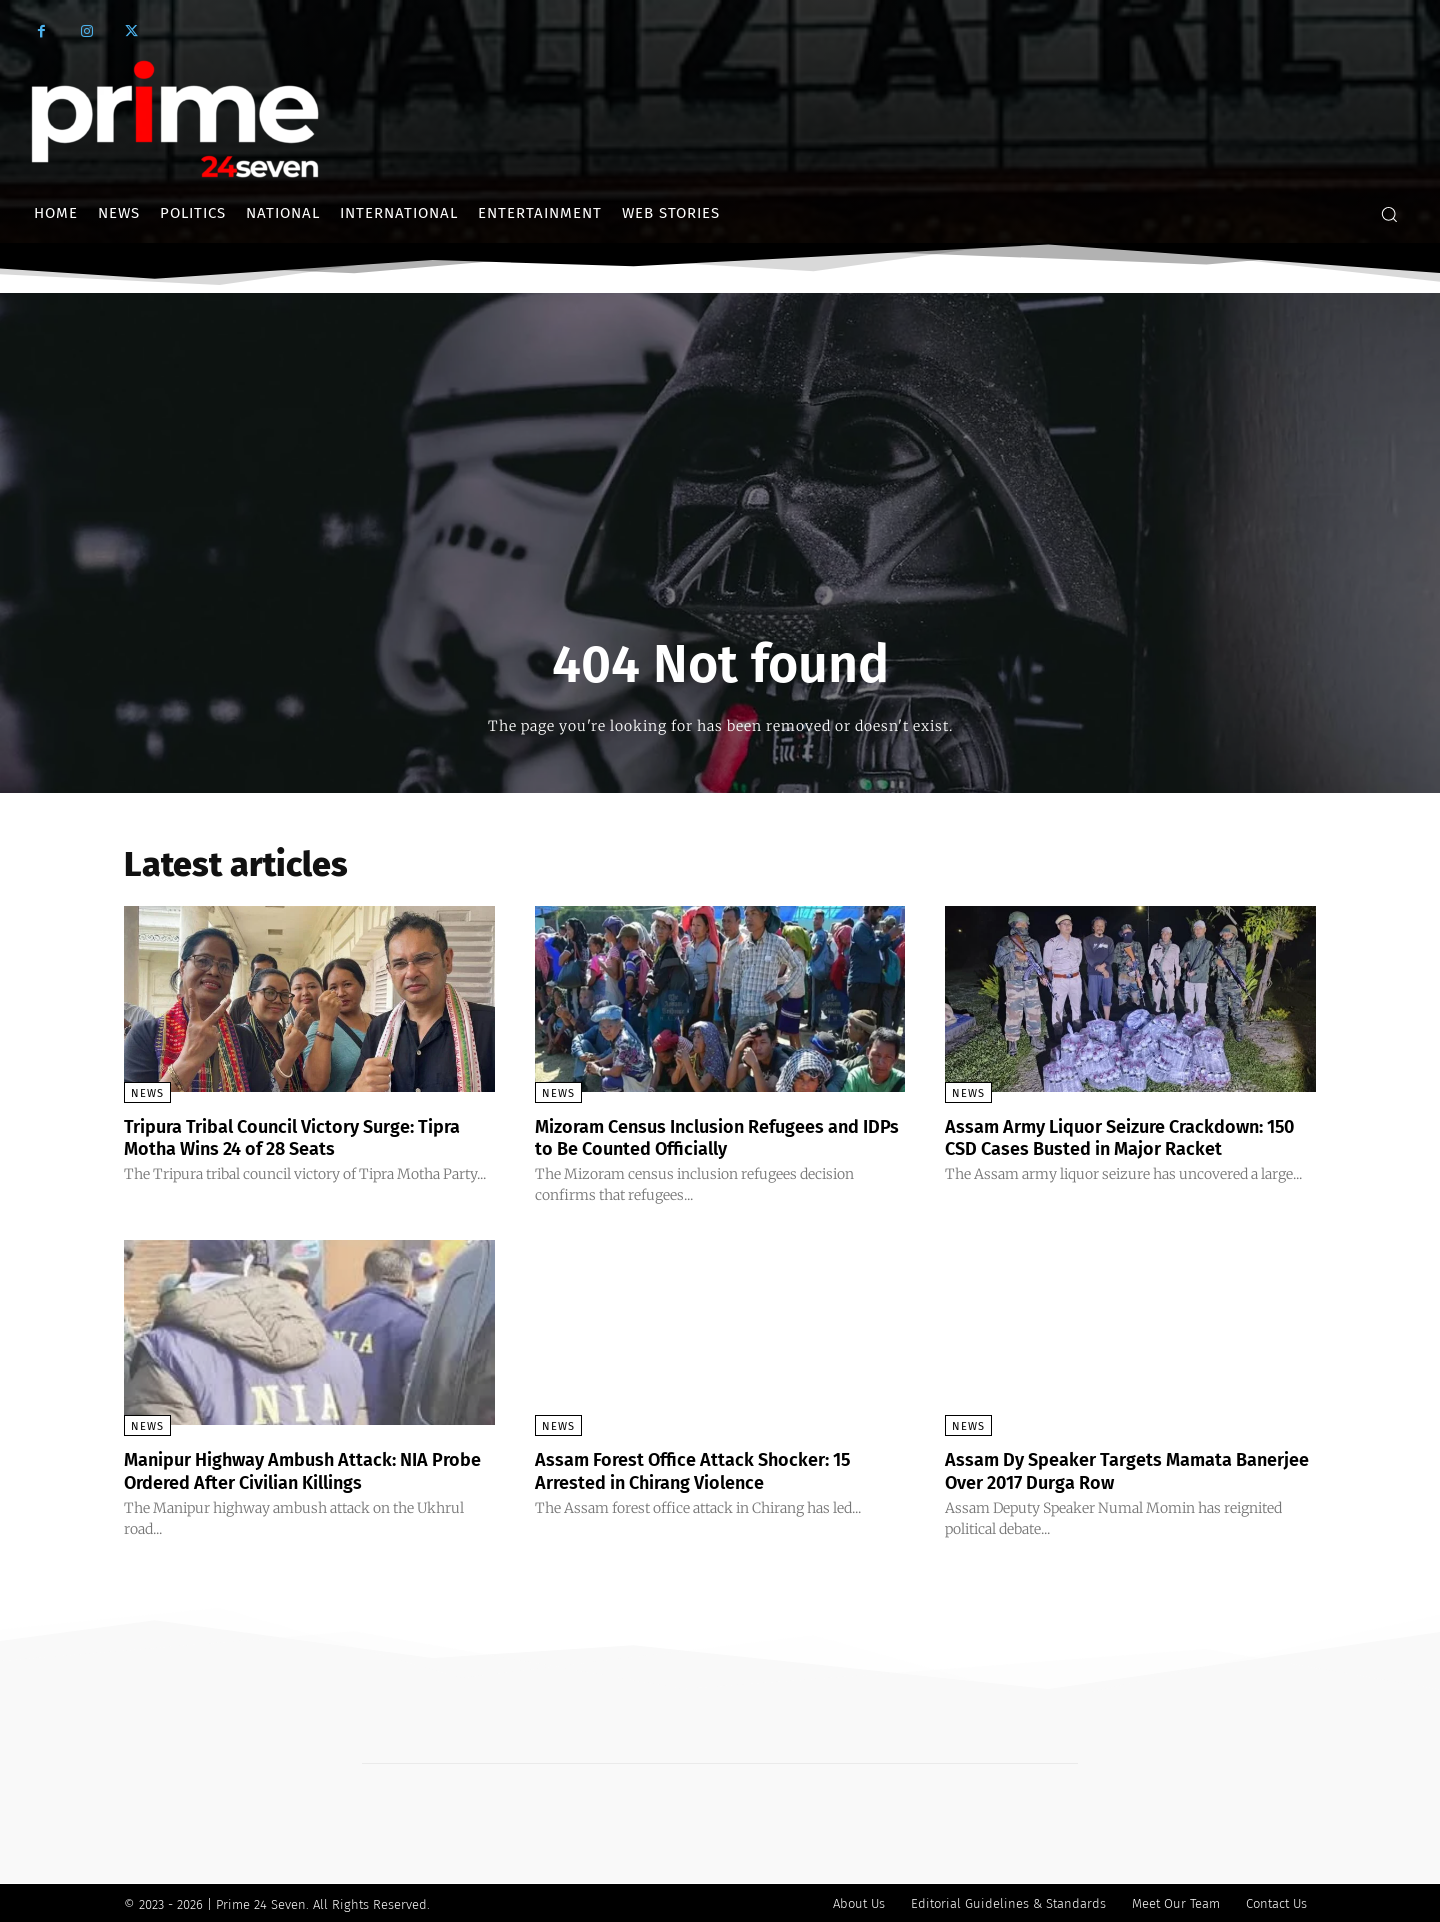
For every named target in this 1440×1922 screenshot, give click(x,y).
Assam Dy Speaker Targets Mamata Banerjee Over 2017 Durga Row (1105, 1469)
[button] (1389, 214)
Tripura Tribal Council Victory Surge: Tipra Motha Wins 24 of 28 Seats (288, 1137)
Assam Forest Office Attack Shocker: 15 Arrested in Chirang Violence (713, 1469)
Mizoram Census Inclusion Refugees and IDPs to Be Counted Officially (718, 1137)
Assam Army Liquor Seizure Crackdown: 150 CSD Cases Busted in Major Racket (1124, 1137)
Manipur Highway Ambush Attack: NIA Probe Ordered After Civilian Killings (296, 1469)
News (147, 1093)
